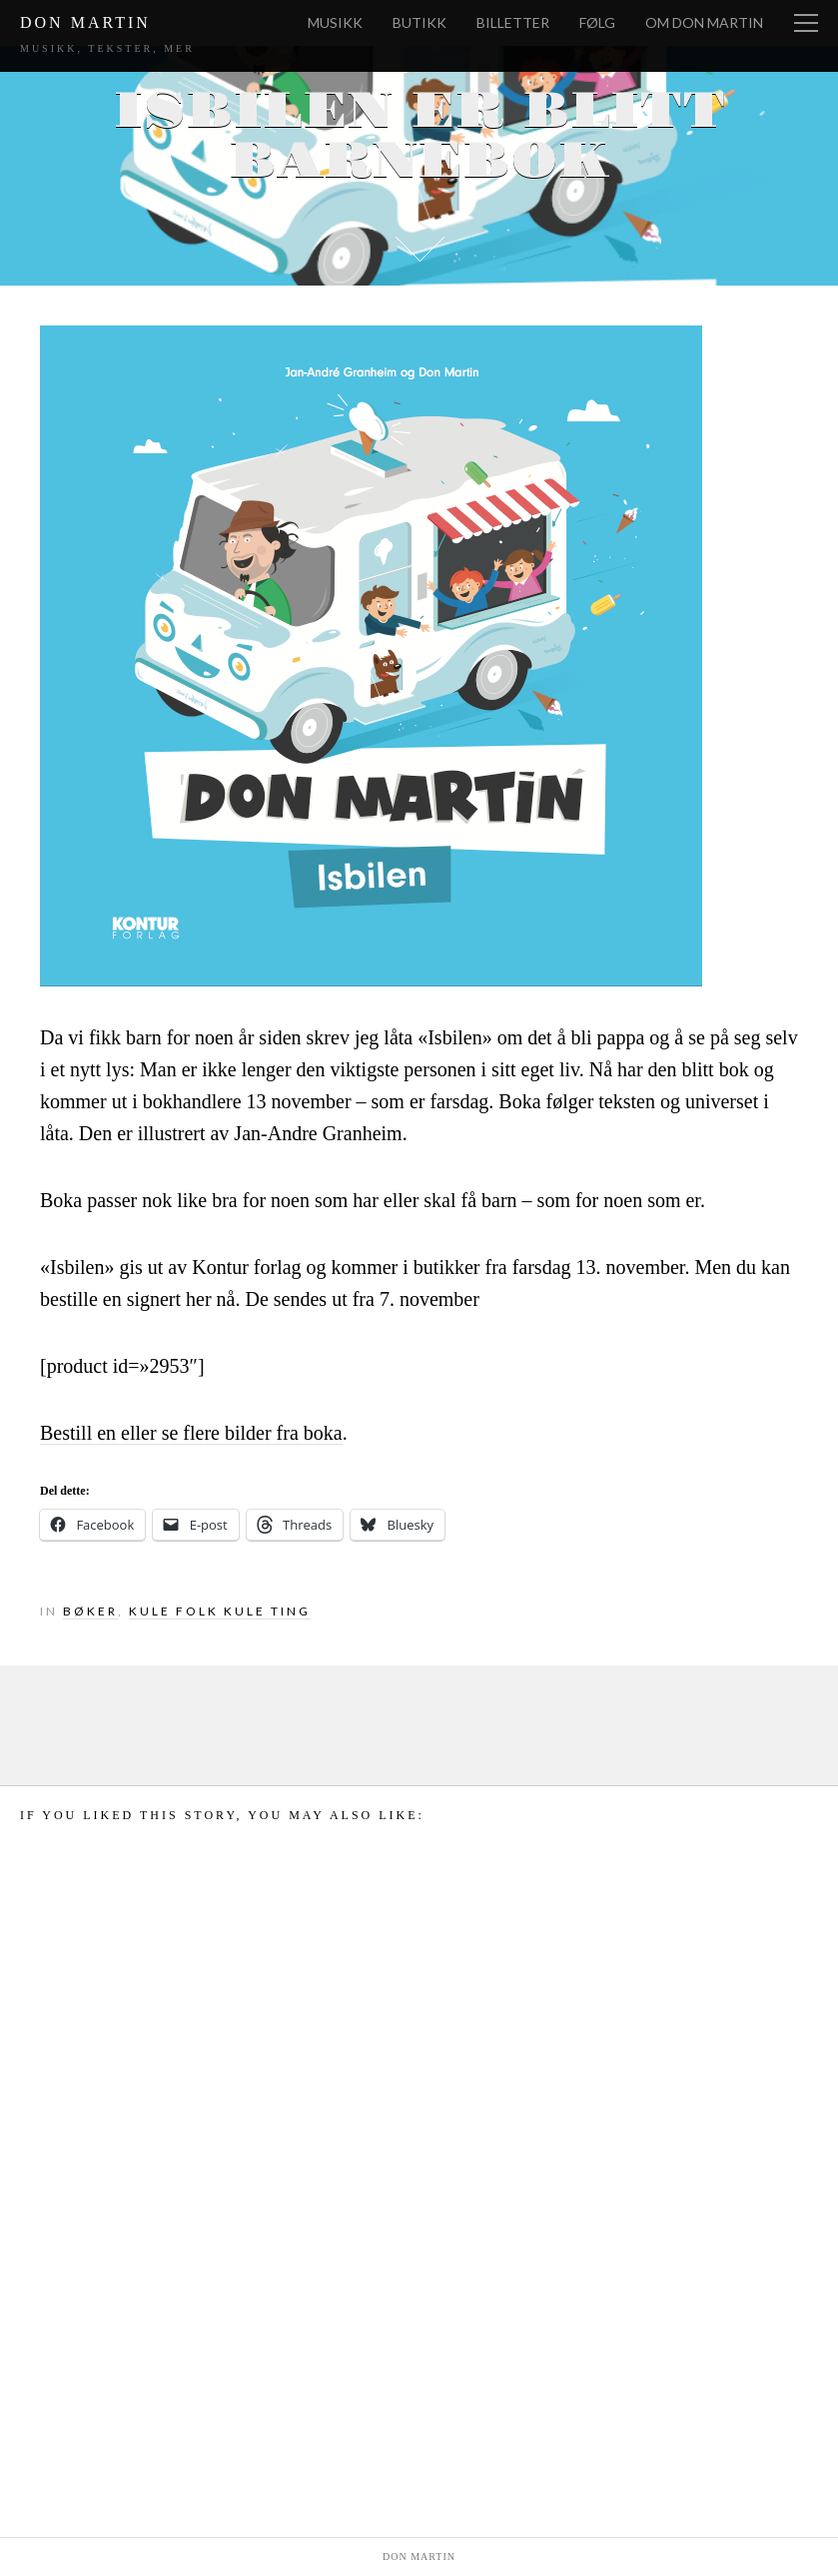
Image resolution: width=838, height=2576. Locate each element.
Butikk (419, 22)
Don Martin (85, 22)
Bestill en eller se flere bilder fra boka (191, 1433)
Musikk (335, 22)
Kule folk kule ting (220, 1611)
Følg (597, 22)
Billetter (512, 22)
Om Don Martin (704, 22)
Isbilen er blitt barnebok (419, 136)
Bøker (90, 1611)
